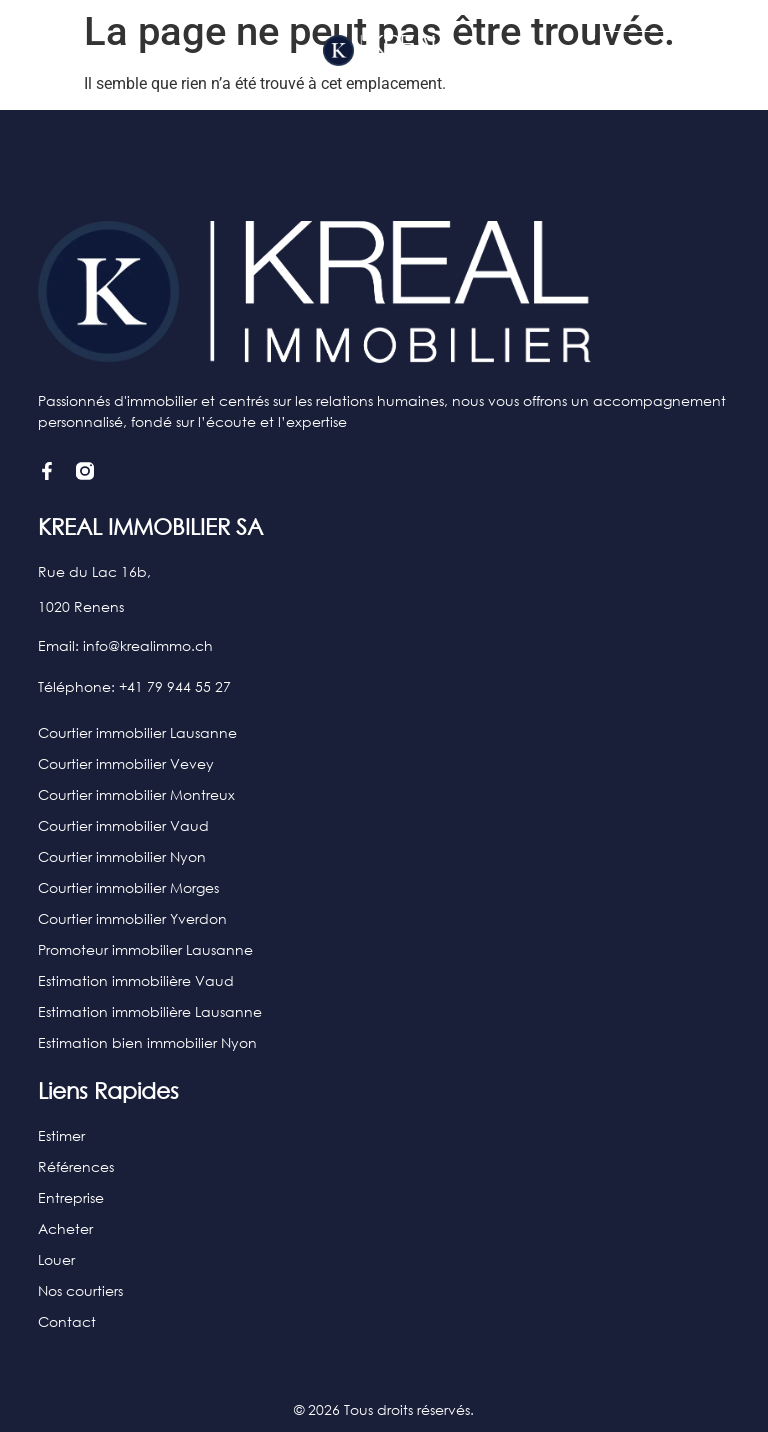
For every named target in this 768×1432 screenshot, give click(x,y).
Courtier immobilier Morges (128, 887)
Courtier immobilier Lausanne (137, 732)
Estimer (61, 1135)
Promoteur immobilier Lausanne (145, 949)
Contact (67, 1321)
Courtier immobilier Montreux (136, 794)
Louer (56, 1259)
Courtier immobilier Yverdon (132, 918)
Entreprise (71, 1197)
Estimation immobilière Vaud (136, 980)
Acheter (65, 1228)
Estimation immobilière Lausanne (150, 1011)
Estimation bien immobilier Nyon (147, 1042)
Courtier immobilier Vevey (126, 763)
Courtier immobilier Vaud (123, 825)
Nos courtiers (80, 1290)
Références (76, 1166)
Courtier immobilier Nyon (122, 856)
